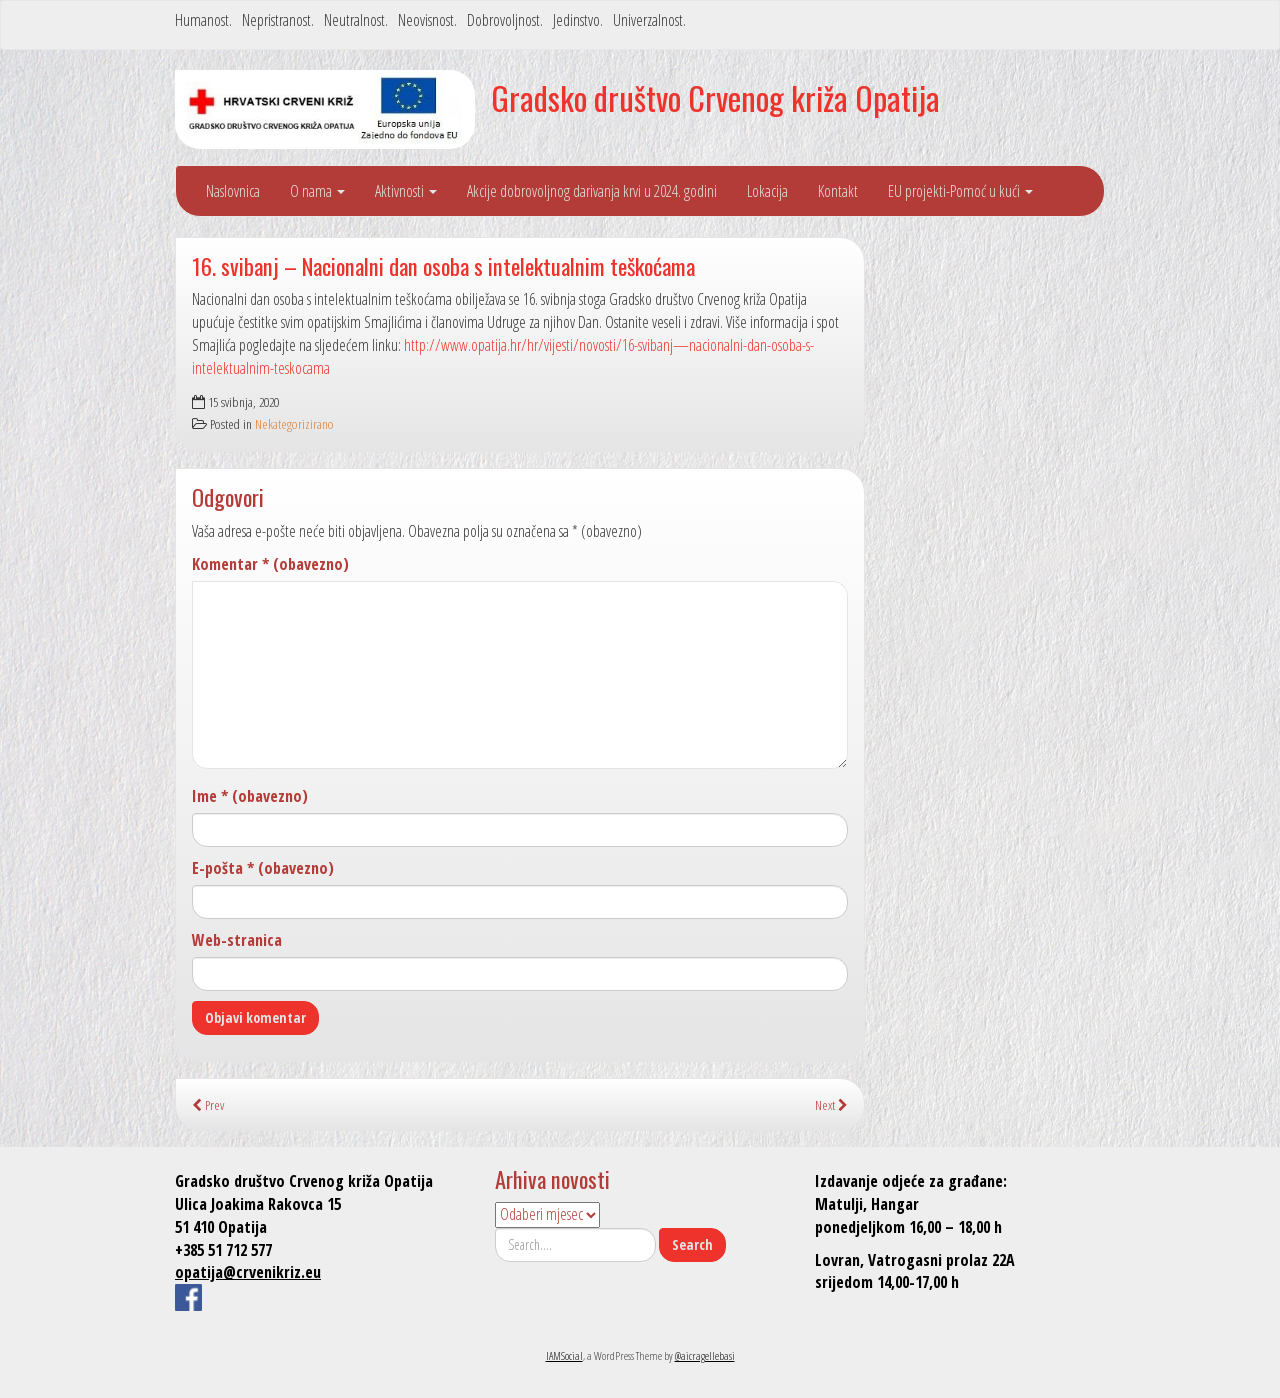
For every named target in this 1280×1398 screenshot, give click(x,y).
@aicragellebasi (705, 1355)
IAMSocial (564, 1355)
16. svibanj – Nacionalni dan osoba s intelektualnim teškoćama (443, 265)
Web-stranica (237, 940)
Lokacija (767, 191)
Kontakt (838, 191)
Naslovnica (233, 191)
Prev (208, 1104)
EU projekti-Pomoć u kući (960, 191)
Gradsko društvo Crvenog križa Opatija (715, 97)
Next (831, 1104)
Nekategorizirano (294, 423)
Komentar (270, 564)
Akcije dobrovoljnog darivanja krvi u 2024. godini (592, 191)
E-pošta (263, 868)
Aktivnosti (406, 191)
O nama (317, 191)
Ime (250, 796)
